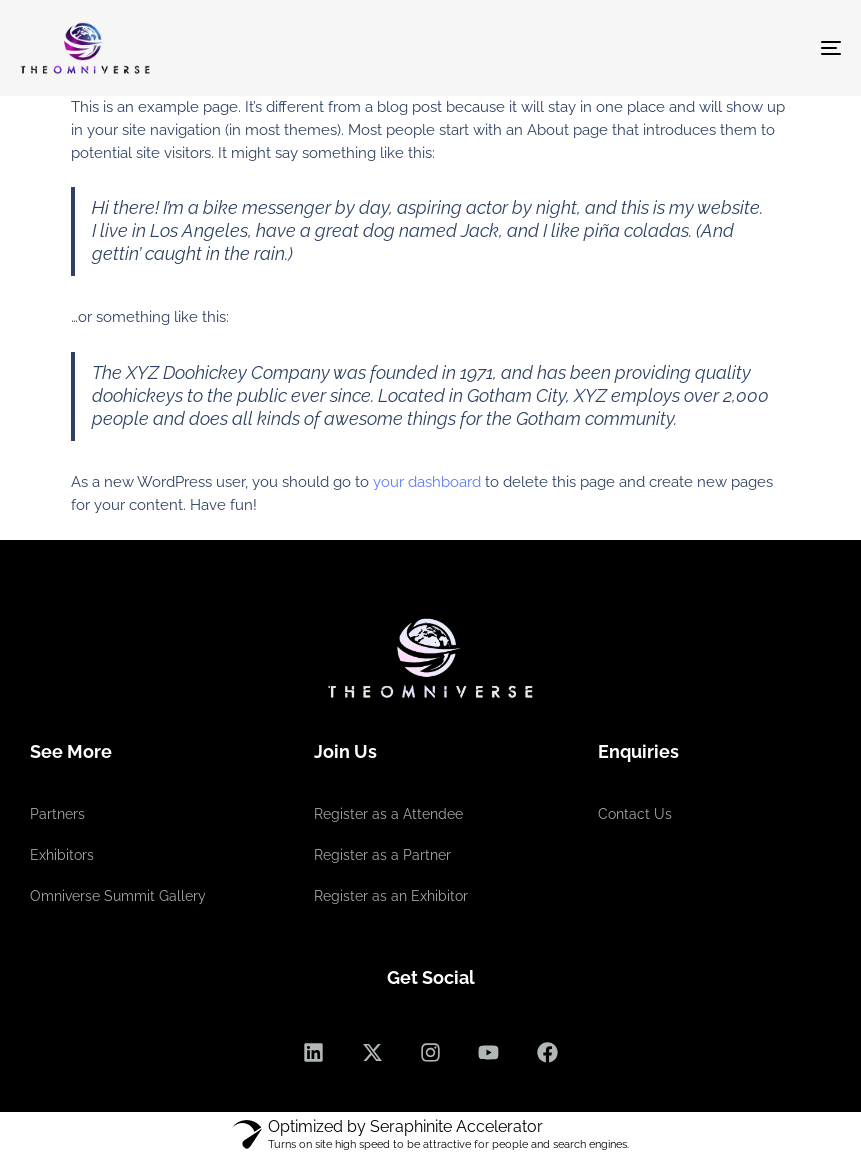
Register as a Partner (382, 855)
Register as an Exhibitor (391, 896)
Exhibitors (62, 855)
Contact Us (635, 814)
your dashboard (427, 482)
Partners (57, 814)
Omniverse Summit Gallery (118, 896)
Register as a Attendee (388, 814)
